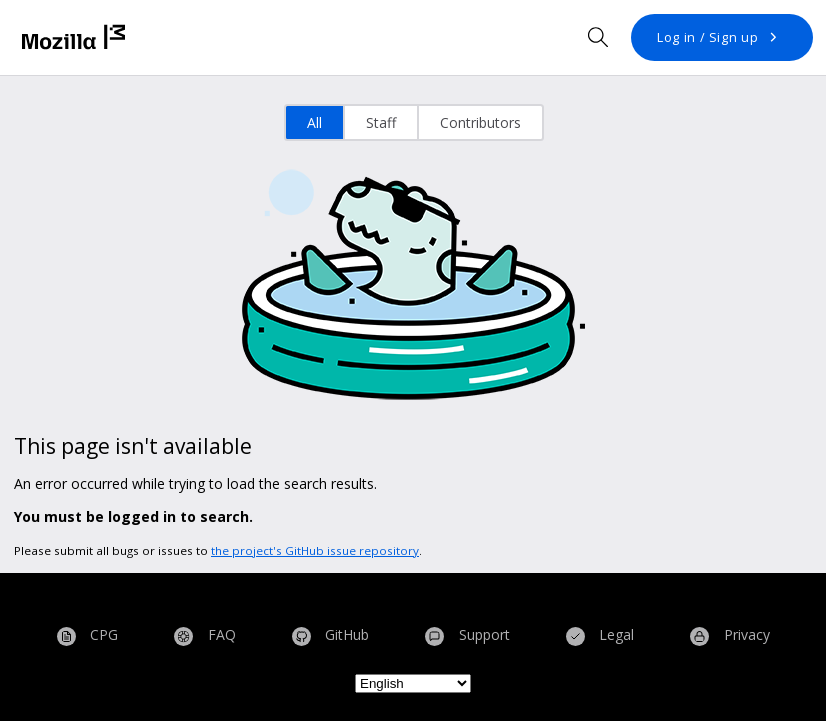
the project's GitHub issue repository (315, 550)
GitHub (331, 636)
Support (467, 636)
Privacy (730, 636)
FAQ (205, 636)
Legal (600, 636)
